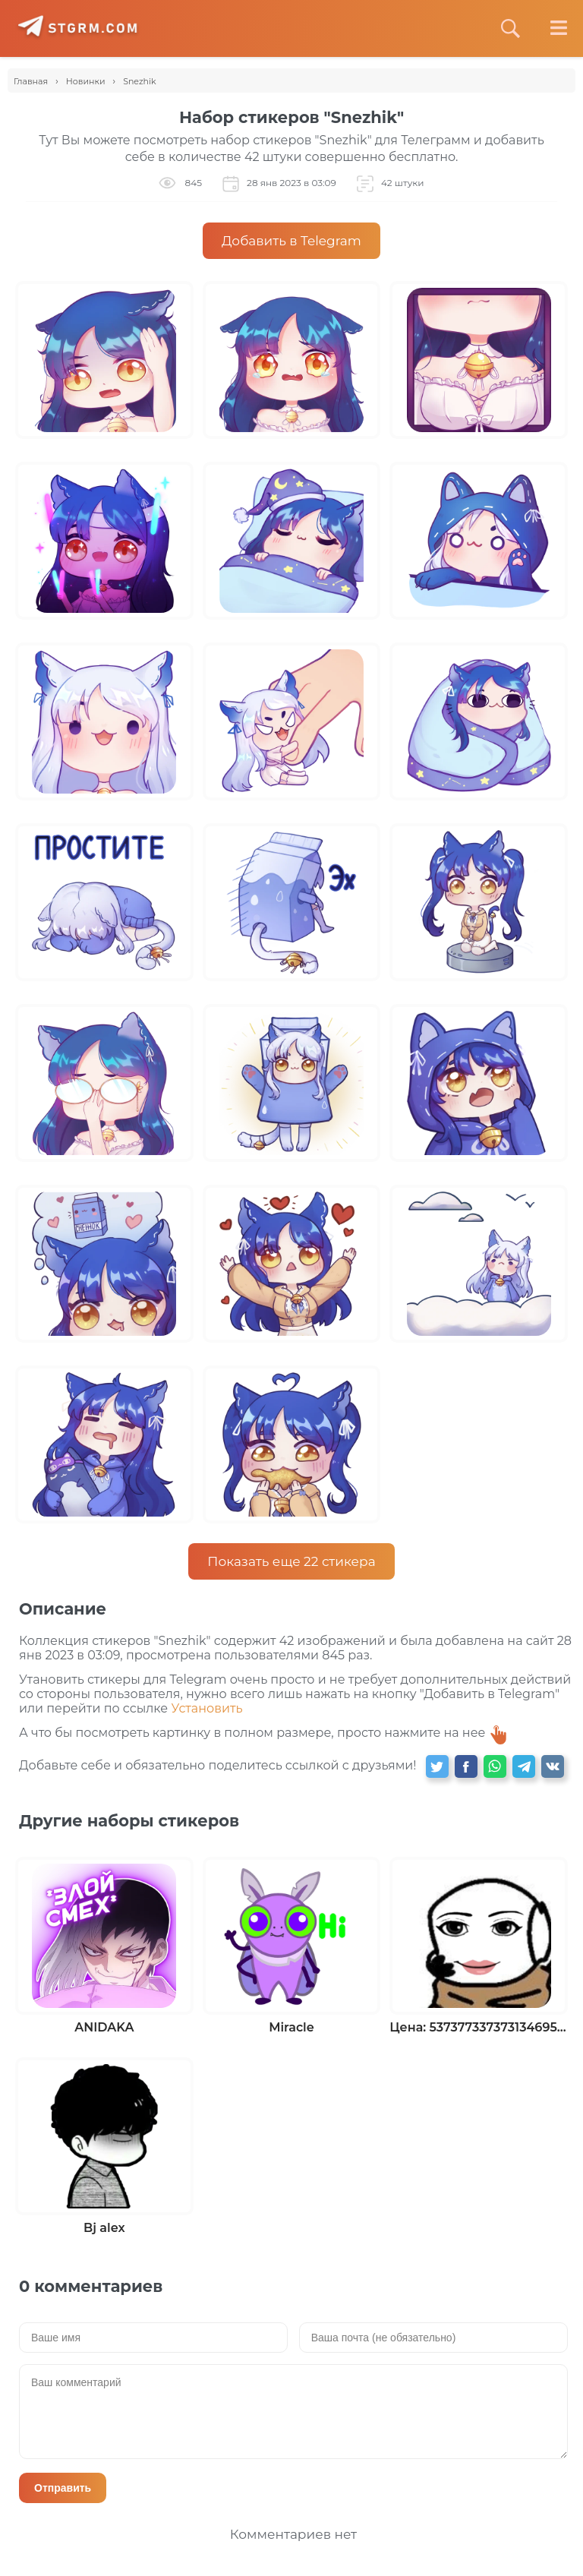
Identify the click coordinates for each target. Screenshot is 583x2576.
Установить (206, 1708)
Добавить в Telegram (291, 240)
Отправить (62, 2488)
